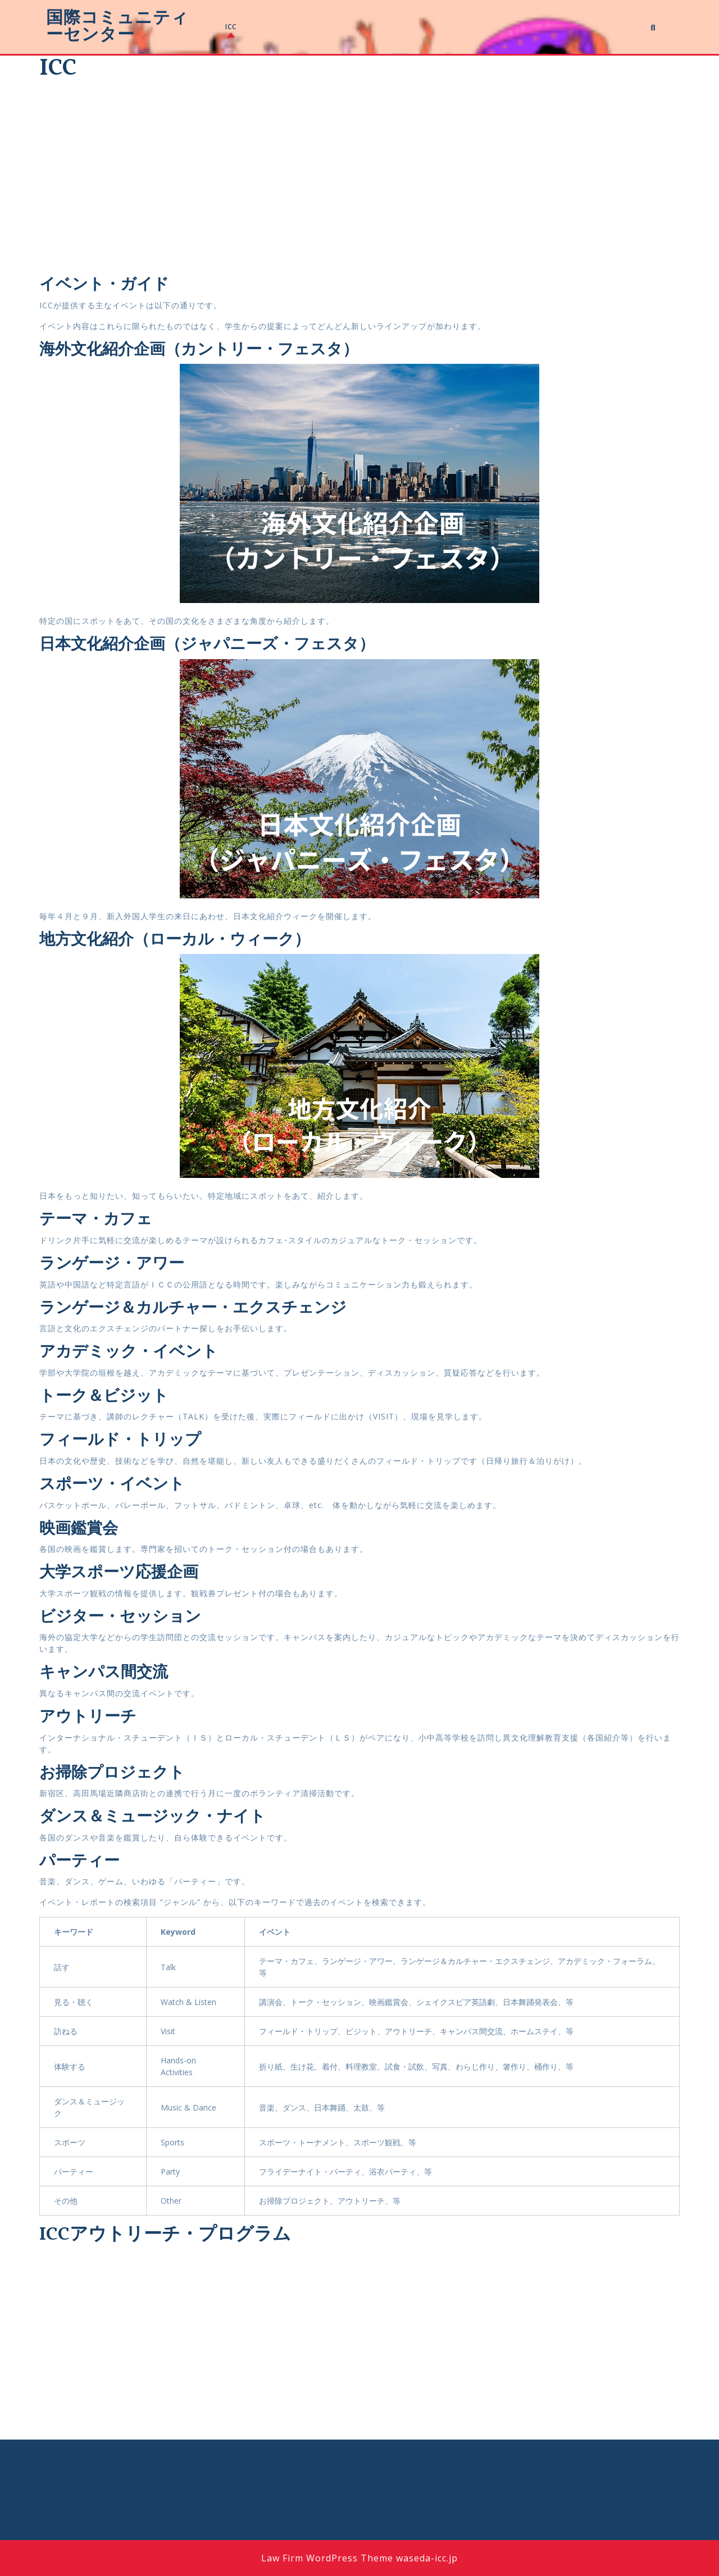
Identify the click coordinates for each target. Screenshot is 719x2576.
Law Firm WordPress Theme (327, 2558)
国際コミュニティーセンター (117, 27)
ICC (230, 26)
